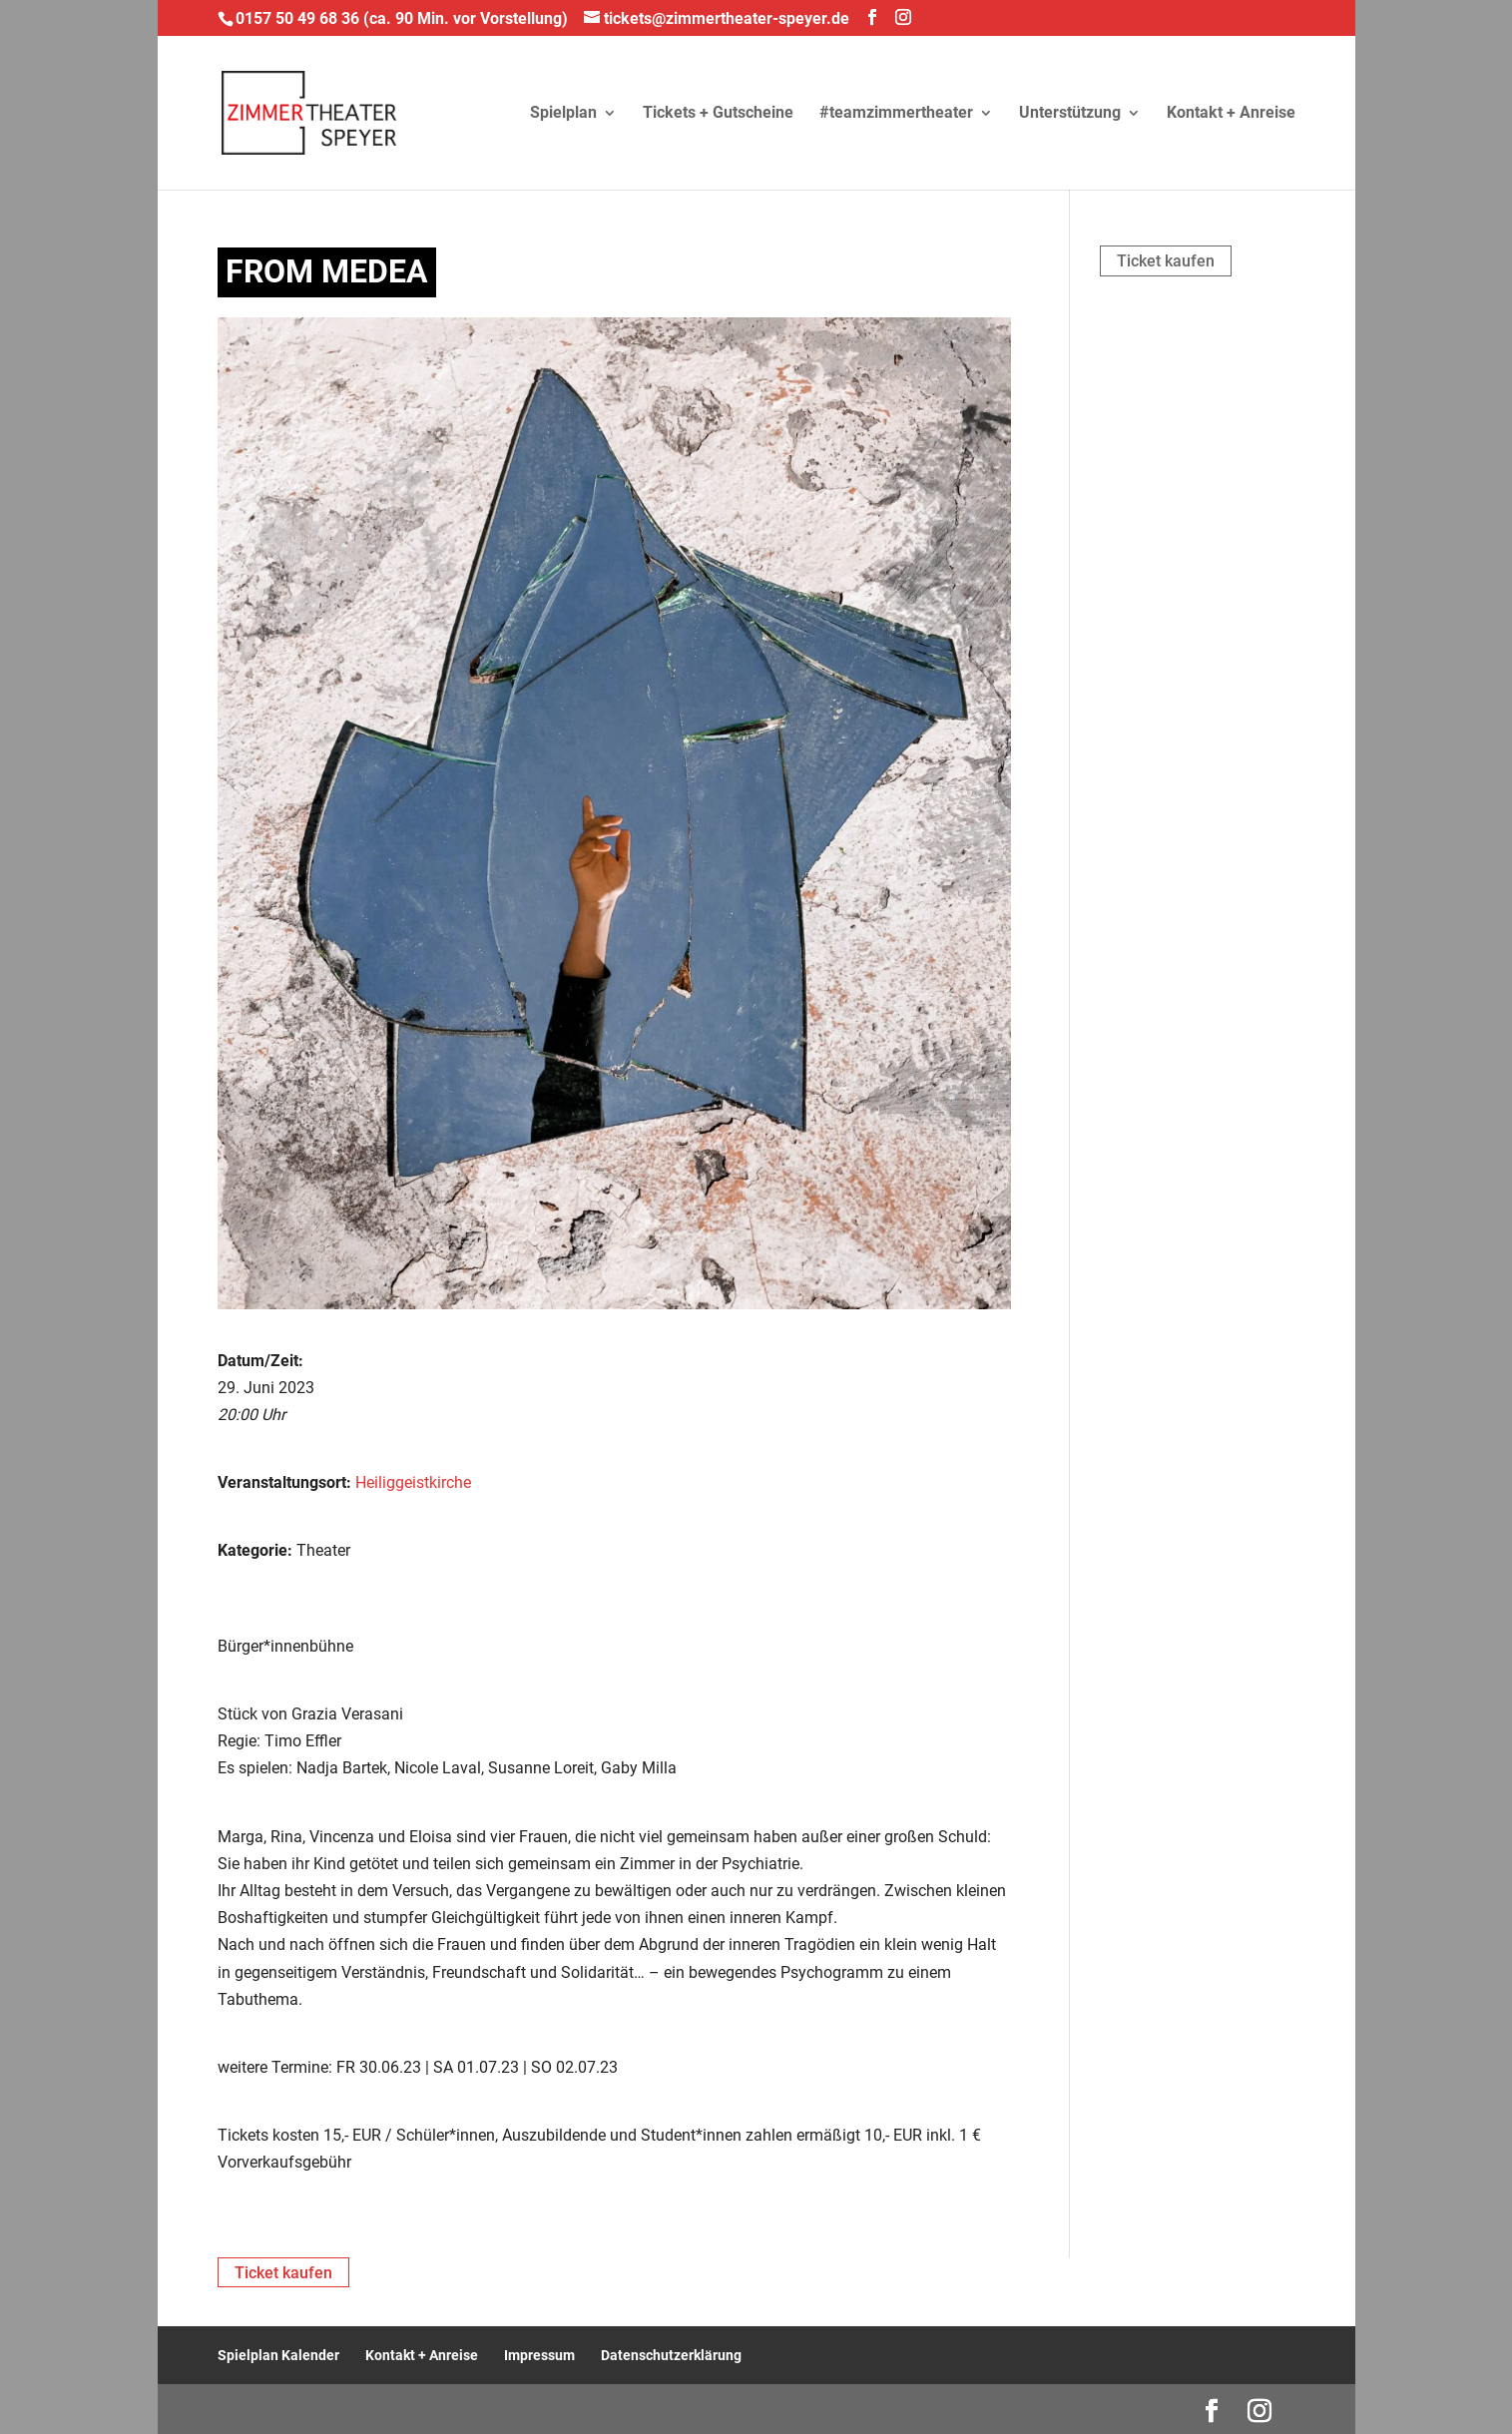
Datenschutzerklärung (671, 2355)
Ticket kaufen (1166, 260)
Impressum (539, 2355)
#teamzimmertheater (896, 114)
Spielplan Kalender (278, 2355)
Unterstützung (1070, 114)
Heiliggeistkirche (413, 1482)
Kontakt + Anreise (1231, 114)
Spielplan (563, 114)
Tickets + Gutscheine (718, 114)
